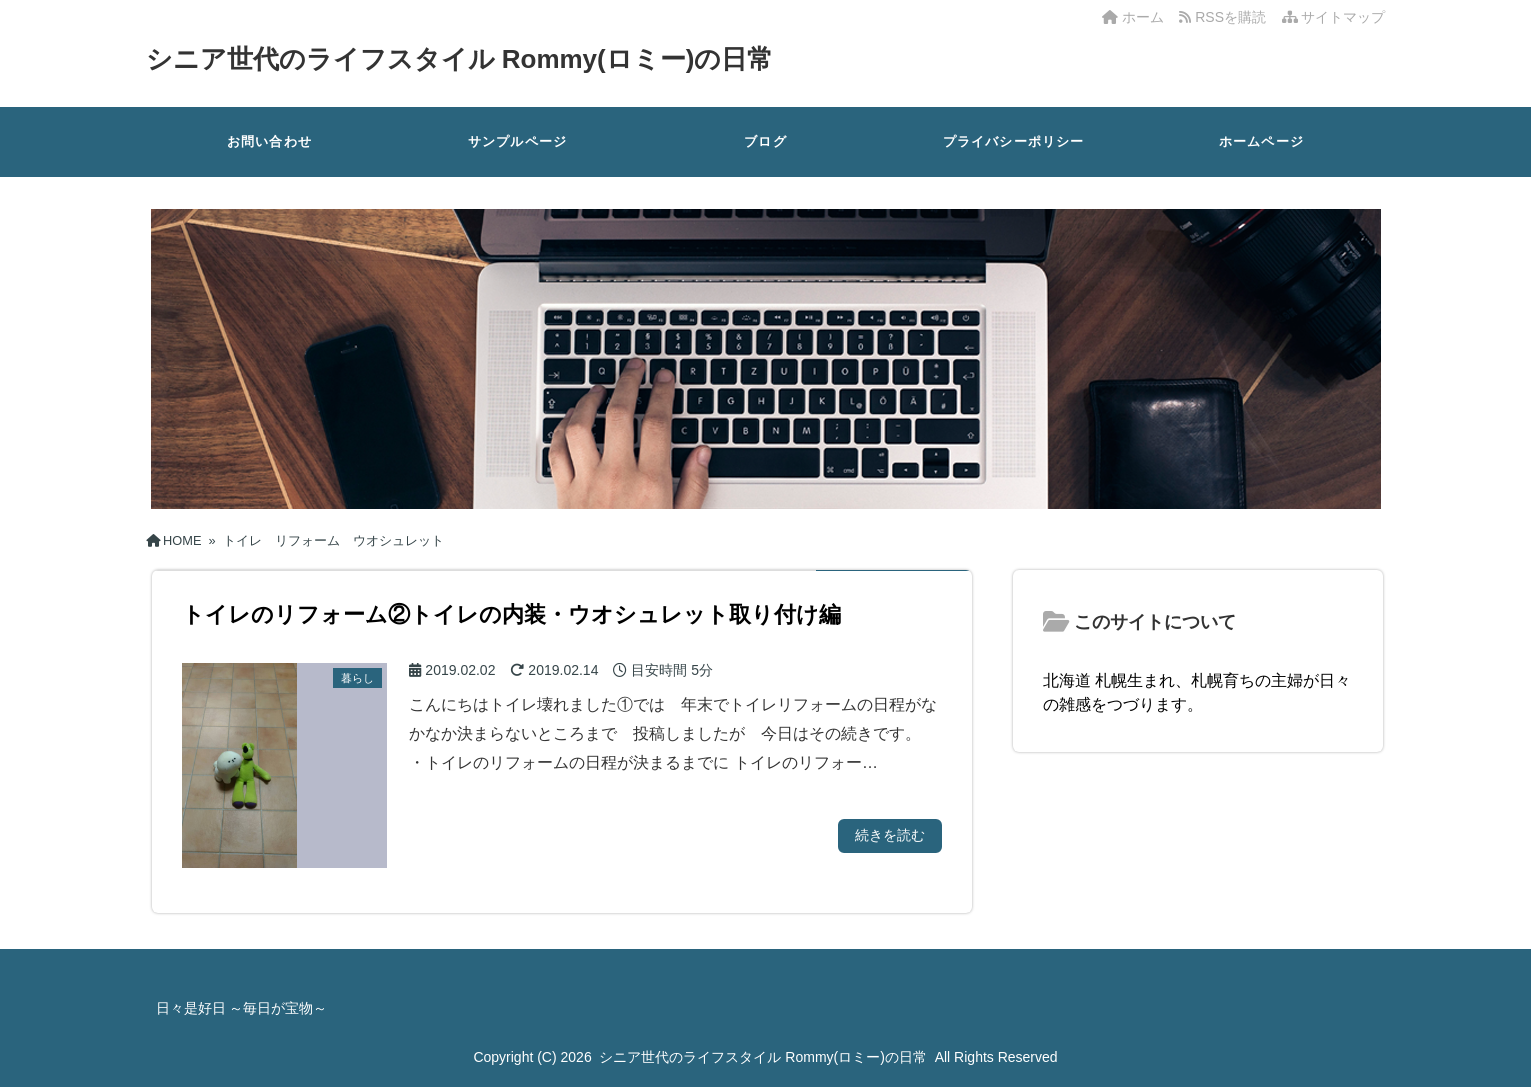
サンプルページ (517, 141)
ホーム (1133, 17)
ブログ (765, 141)
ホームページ (1261, 141)
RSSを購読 (1226, 17)
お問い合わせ (269, 141)
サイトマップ (1334, 17)
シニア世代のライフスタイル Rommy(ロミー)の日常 (460, 59)
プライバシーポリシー (1014, 141)
